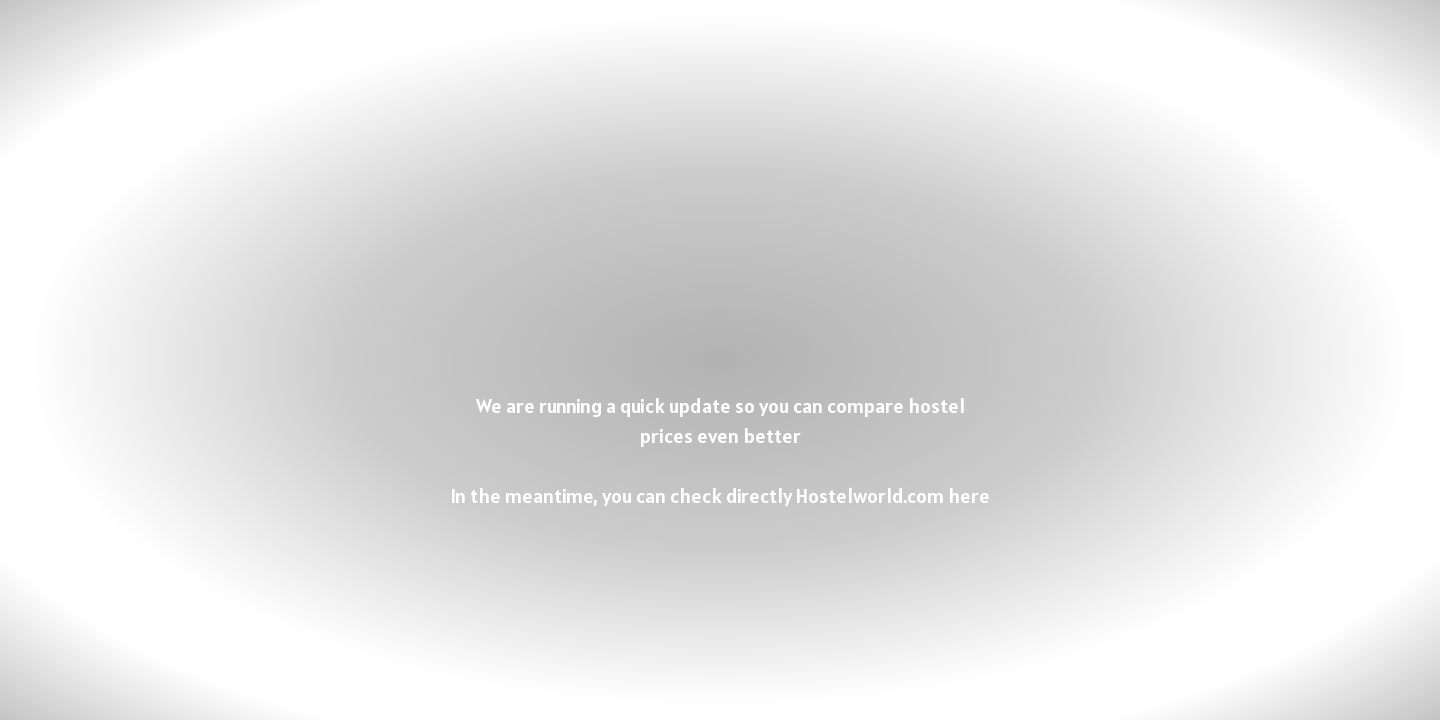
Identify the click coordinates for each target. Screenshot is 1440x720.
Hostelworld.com (870, 496)
